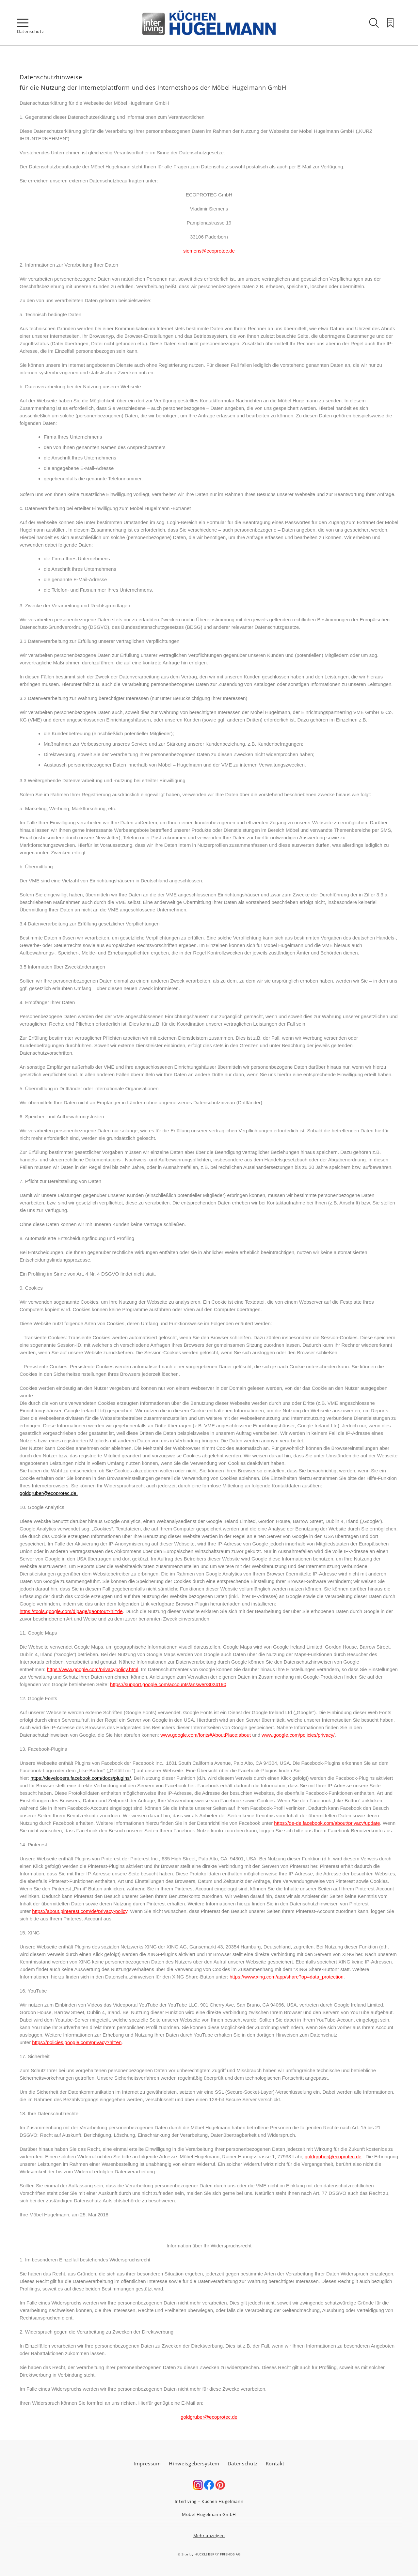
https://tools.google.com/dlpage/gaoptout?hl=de (71, 1611)
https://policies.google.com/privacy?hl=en (76, 2042)
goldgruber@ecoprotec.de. (49, 1493)
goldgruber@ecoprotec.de (333, 2156)
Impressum (147, 2463)
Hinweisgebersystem (194, 2463)
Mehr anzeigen (209, 2535)
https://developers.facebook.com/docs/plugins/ (80, 1778)
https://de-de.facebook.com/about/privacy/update (327, 1823)
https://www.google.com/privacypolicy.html (92, 1669)
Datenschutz (243, 2463)
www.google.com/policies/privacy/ (298, 1735)
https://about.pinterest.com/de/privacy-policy (79, 1911)
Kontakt (275, 2463)
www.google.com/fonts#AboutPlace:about (205, 1735)
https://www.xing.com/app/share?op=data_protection (287, 1976)
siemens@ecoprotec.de (209, 251)
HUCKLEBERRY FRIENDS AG (217, 2554)
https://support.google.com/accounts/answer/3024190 (168, 1684)
